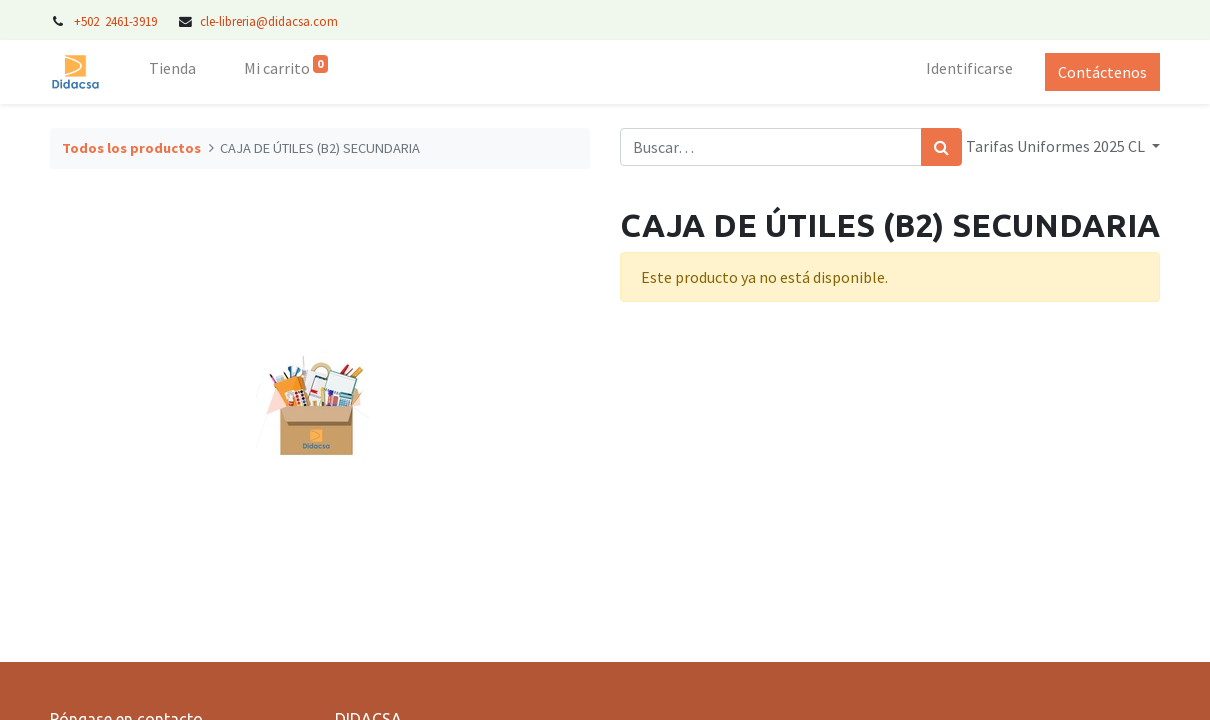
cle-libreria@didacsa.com (269, 21)
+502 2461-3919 (117, 21)
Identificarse (969, 68)
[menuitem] (172, 72)
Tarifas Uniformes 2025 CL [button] (1057, 146)
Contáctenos (1102, 72)
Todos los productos (131, 148)
